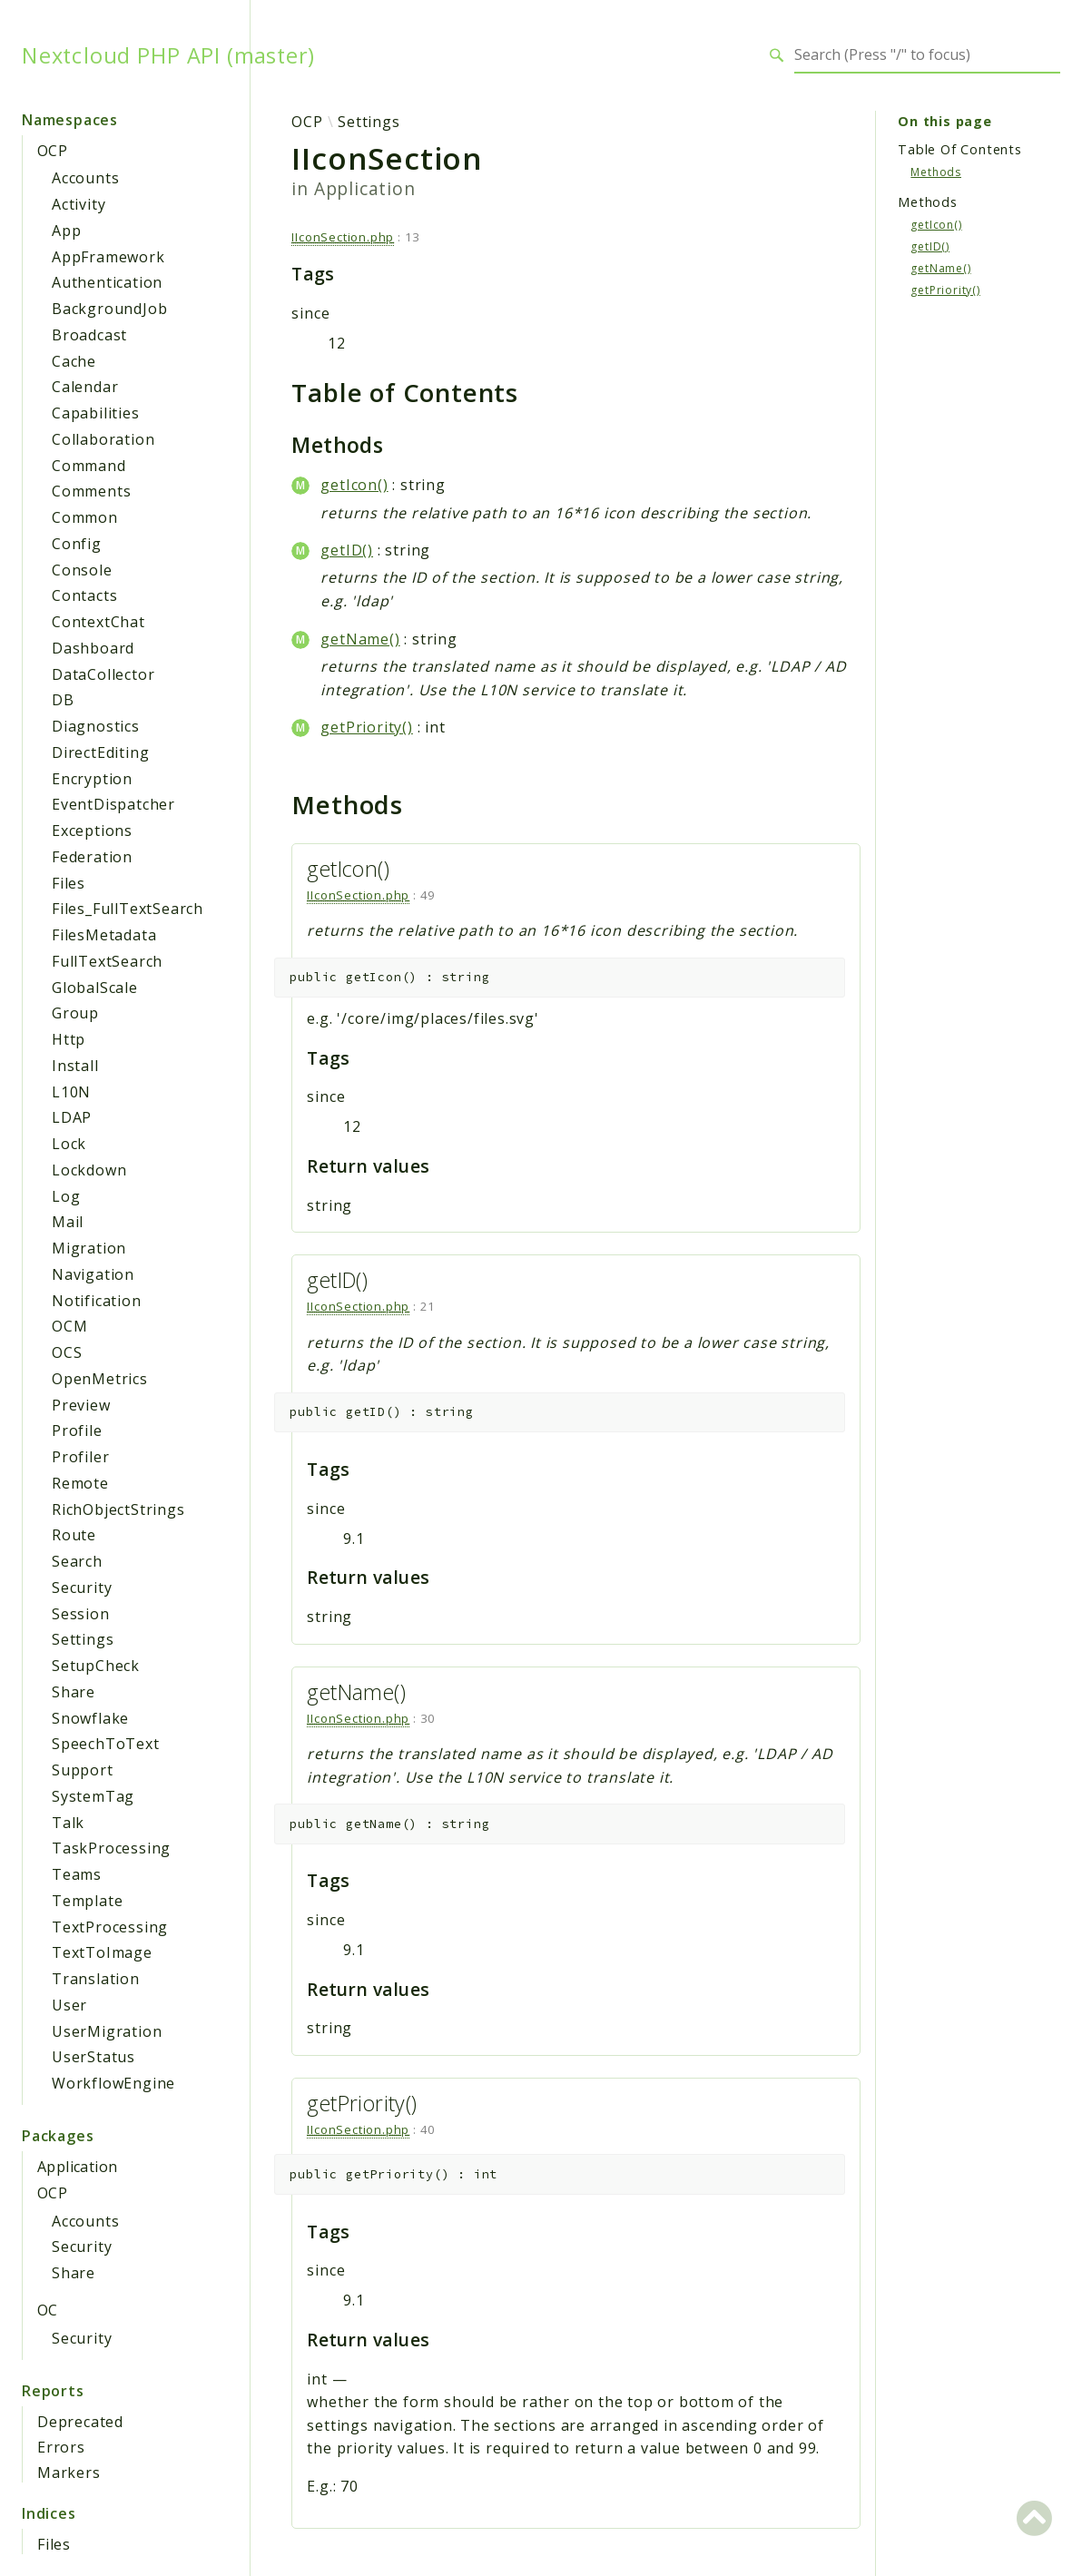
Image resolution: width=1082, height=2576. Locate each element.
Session (81, 1614)
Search (77, 1561)
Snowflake (90, 1718)
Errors (61, 2447)
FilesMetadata (104, 935)
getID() (346, 550)
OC (47, 2310)
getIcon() (354, 485)
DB (63, 700)
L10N (71, 1092)
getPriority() (366, 727)
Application (77, 2167)
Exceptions (92, 831)
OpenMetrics (100, 1379)
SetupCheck (96, 1666)
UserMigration (107, 2031)
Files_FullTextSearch (127, 909)
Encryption (92, 779)
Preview (81, 1405)
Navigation (93, 1274)
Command (89, 466)
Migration (89, 1248)
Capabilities (96, 413)
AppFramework (108, 257)
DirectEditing (100, 752)
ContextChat (98, 622)
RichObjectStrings (118, 1509)
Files (68, 883)
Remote (80, 1483)
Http (68, 1039)
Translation (96, 1979)
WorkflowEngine (113, 2083)
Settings (82, 1639)
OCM (69, 1326)
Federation (92, 857)
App (66, 231)
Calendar (85, 387)
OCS (67, 1352)
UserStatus (93, 2057)
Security (82, 1588)
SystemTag (93, 1796)
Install (75, 1066)
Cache (74, 361)
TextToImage (102, 1952)
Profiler (80, 1457)
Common (85, 517)
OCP (52, 151)
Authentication (107, 282)
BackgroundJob (109, 309)
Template (87, 1901)
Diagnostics (96, 726)
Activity (78, 204)
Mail (68, 1222)
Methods (935, 172)
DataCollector (103, 674)
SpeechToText (106, 1744)
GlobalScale (95, 988)
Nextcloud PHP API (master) (168, 55)
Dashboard (93, 648)
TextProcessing (110, 1927)
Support (82, 1770)
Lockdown (89, 1170)
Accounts (85, 178)
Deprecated (80, 2422)
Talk (68, 1823)
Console (82, 570)
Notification (97, 1301)
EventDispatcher (113, 804)
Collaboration (103, 439)
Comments (91, 491)
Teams (77, 1874)
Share (73, 1692)
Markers (69, 2473)
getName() (359, 639)
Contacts (84, 595)
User (69, 2005)
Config (77, 544)
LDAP (72, 1117)
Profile (77, 1430)
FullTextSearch (107, 961)
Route (74, 1535)
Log (66, 1196)
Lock (69, 1144)
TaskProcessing (111, 1848)
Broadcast (89, 335)
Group (75, 1013)
